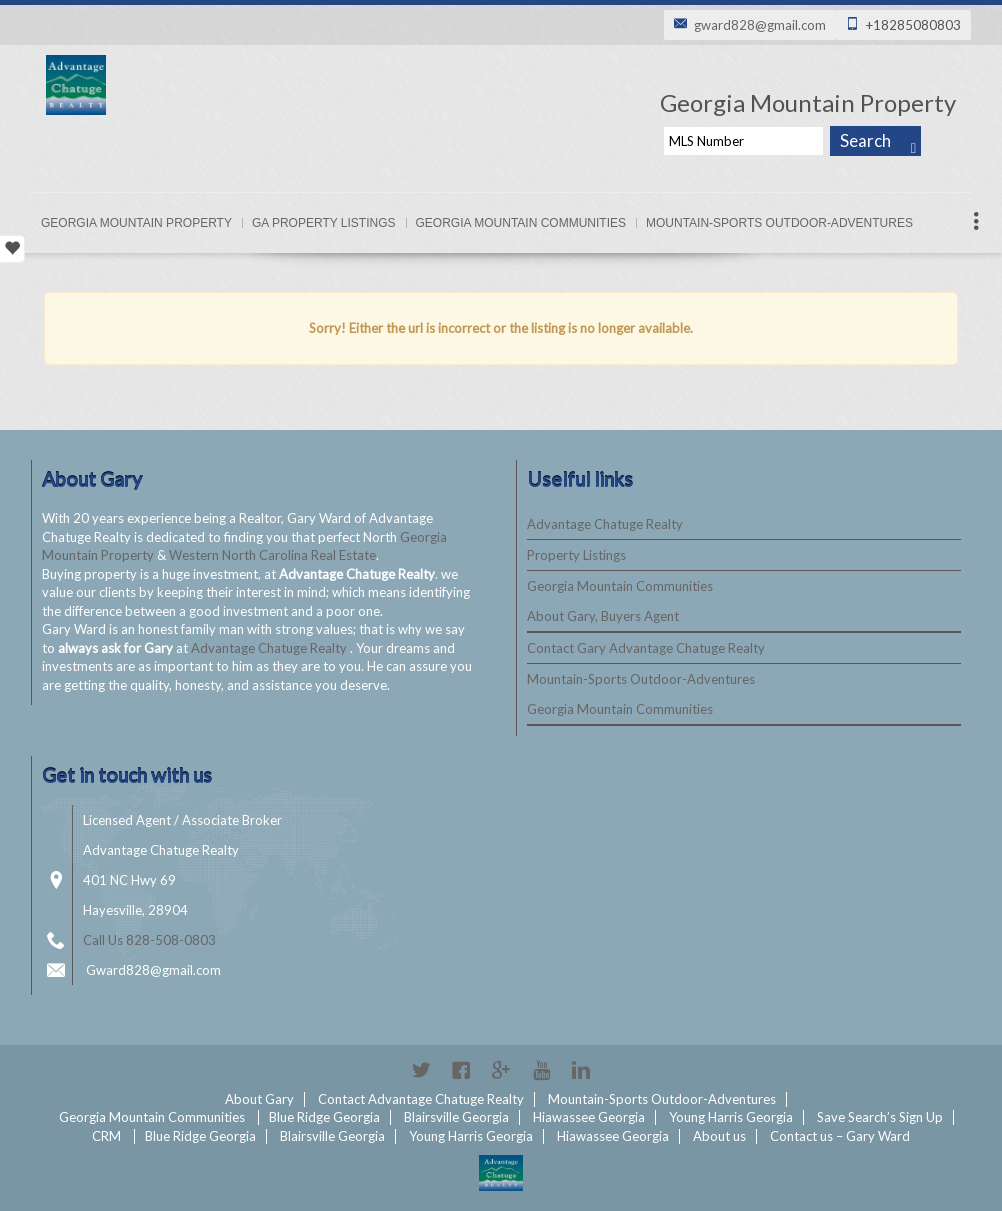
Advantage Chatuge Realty (270, 648)
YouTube (541, 1070)
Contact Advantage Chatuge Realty (421, 1099)
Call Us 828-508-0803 (149, 940)
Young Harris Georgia (731, 1117)
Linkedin (581, 1070)
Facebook (461, 1070)
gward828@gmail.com (760, 25)
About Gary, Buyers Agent (603, 616)
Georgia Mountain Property (136, 223)
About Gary (259, 1099)
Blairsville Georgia (456, 1117)
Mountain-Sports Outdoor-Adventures (779, 223)
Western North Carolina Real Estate (272, 555)
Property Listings (576, 555)
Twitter (421, 1070)
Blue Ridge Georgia (324, 1117)
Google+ (501, 1070)
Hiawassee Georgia (589, 1117)
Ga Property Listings (324, 223)
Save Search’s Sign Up (880, 1117)
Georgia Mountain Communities (521, 223)
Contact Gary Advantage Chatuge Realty (646, 648)
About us (719, 1136)
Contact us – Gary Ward (840, 1136)
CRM (106, 1136)
